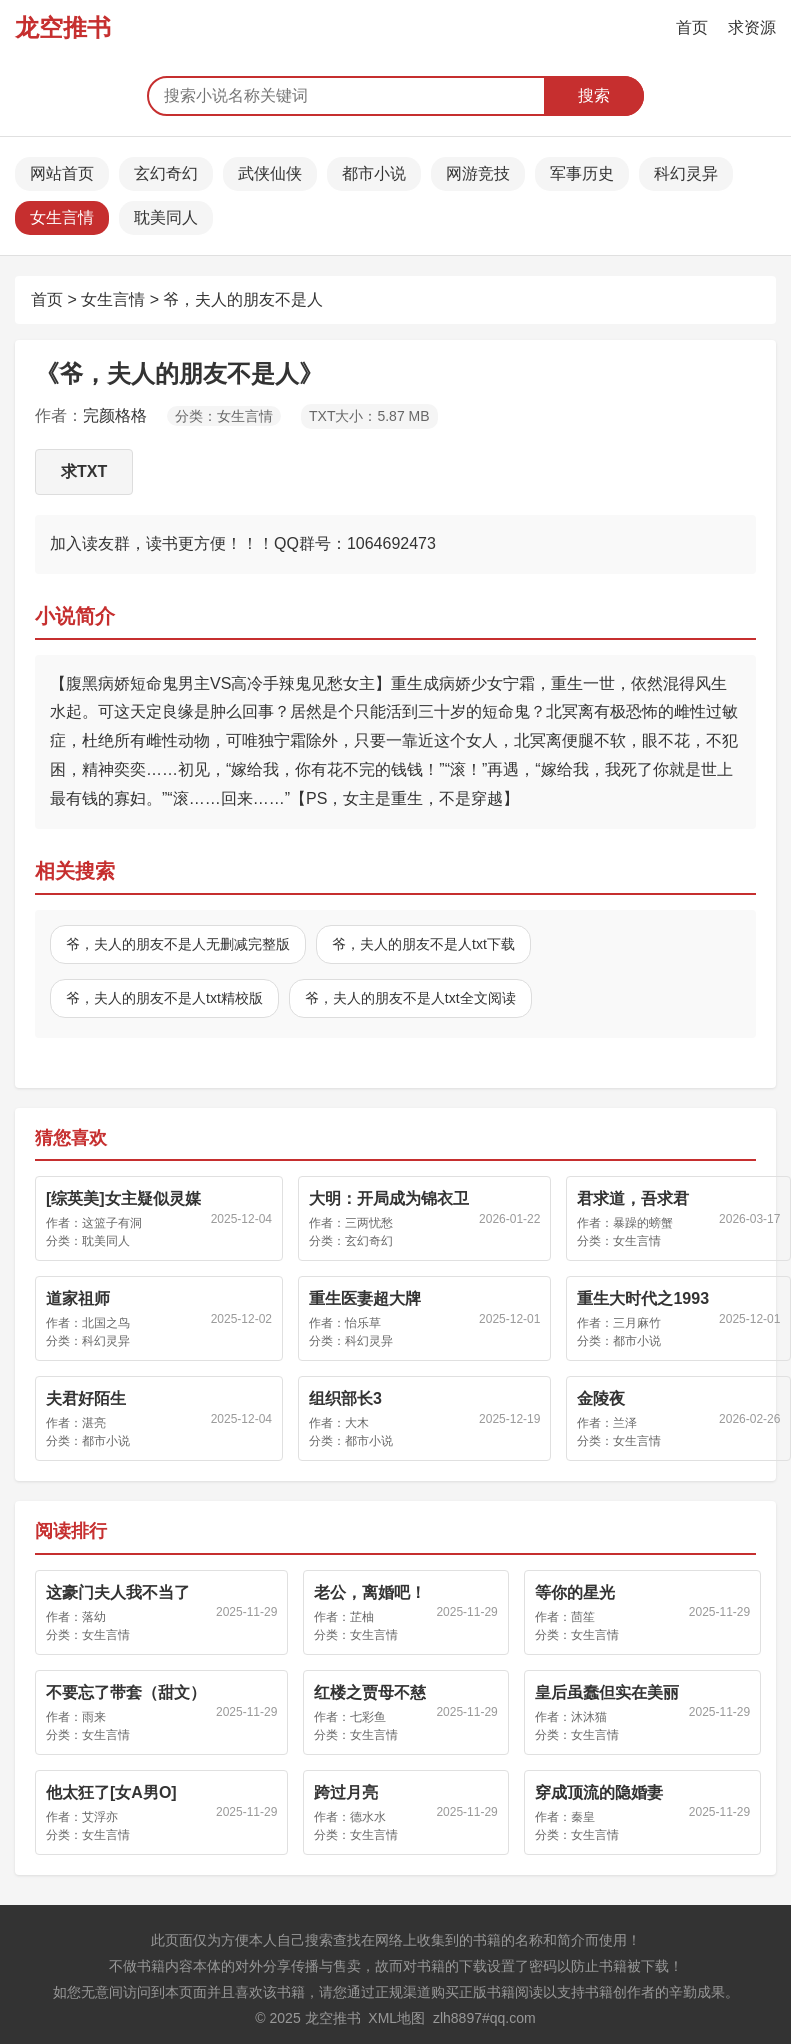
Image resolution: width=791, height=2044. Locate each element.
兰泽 (625, 1423)
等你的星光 (575, 1592)
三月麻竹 (637, 1323)
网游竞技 (478, 173)
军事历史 (582, 173)
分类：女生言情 (224, 416)
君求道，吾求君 (633, 1198)
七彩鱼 (368, 1717)
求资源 (752, 27)
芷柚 (362, 1617)
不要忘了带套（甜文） (126, 1692)
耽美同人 (166, 217)
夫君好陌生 (86, 1398)
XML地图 (396, 2018)
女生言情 (62, 217)
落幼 (94, 1617)
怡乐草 (363, 1323)
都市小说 (374, 173)
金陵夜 (601, 1398)
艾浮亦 (100, 1817)
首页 (692, 27)
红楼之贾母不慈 (370, 1692)
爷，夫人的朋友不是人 (243, 299)
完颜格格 (115, 415)
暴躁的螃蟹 (643, 1223)
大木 (357, 1423)
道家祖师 (78, 1298)
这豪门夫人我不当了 (118, 1592)
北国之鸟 (106, 1323)
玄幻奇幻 (166, 173)
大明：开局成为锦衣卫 (389, 1198)
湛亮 (94, 1423)
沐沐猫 (589, 1717)
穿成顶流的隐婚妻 (599, 1792)
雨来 (94, 1717)
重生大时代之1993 (643, 1298)
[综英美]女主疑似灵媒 (123, 1198)
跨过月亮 (346, 1792)
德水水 (368, 1817)
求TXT (84, 471)
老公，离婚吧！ (370, 1592)
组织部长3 (345, 1398)
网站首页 (62, 173)
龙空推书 (63, 27)
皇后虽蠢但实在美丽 (607, 1692)
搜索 (594, 95)
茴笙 (583, 1617)
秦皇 (583, 1817)
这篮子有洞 (112, 1223)
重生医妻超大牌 (365, 1298)
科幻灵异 (686, 173)
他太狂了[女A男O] (111, 1792)
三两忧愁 (369, 1223)
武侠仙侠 (270, 173)
